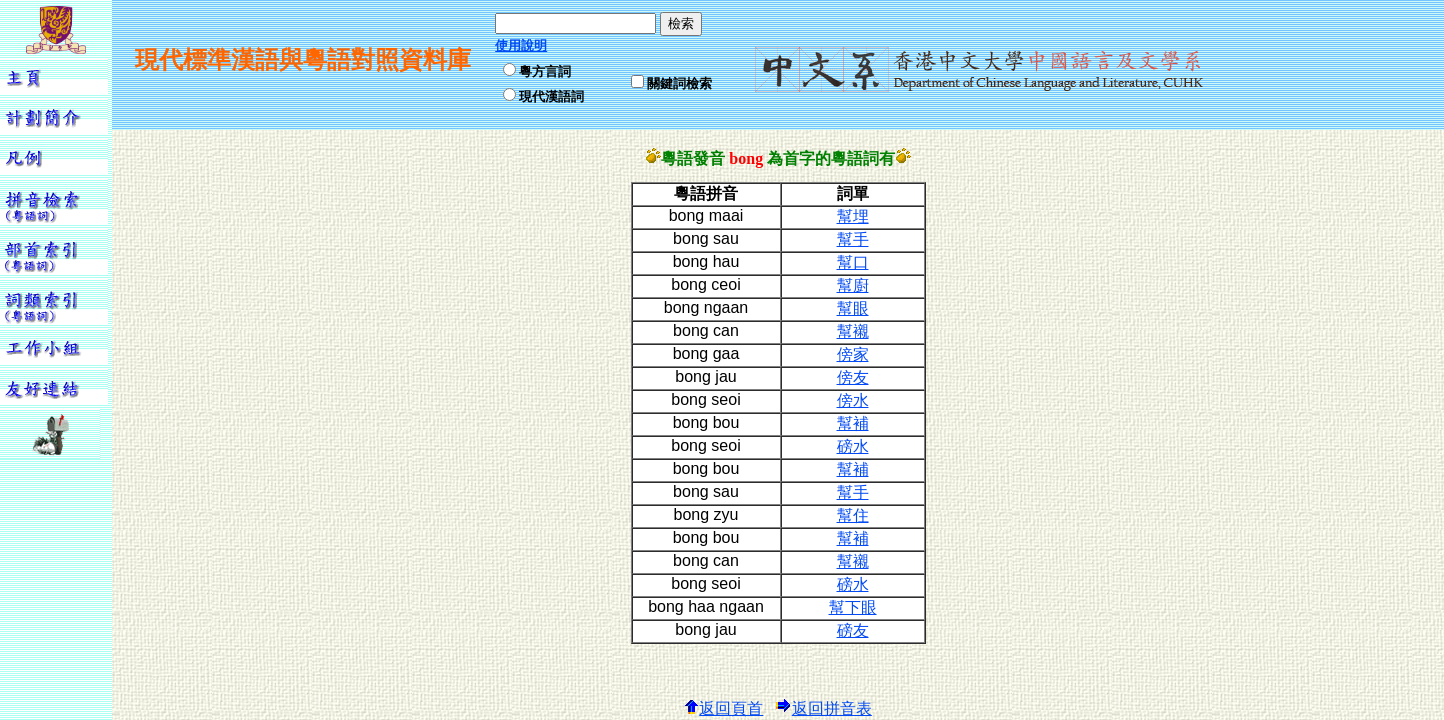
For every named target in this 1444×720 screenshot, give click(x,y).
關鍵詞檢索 (679, 83)
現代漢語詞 (551, 96)
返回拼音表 (824, 708)
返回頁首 (723, 708)
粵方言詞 (545, 71)
